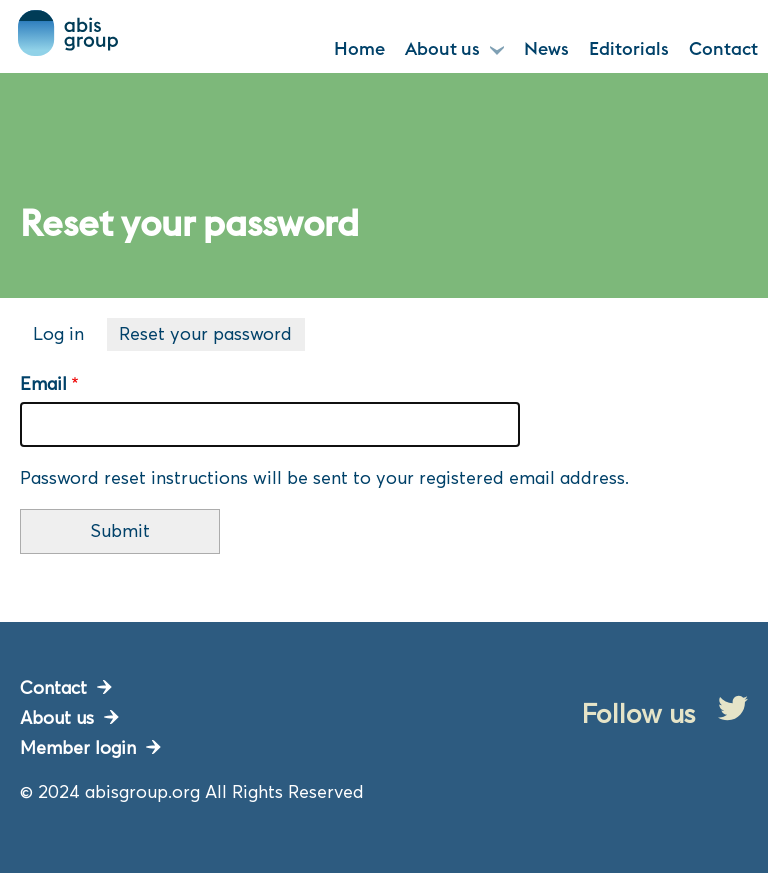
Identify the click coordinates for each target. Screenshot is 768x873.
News (546, 49)
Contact (723, 49)
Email (43, 383)
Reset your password (212, 336)
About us (442, 49)
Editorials (629, 49)
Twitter (733, 708)
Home (359, 49)
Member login (78, 747)
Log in (58, 333)
